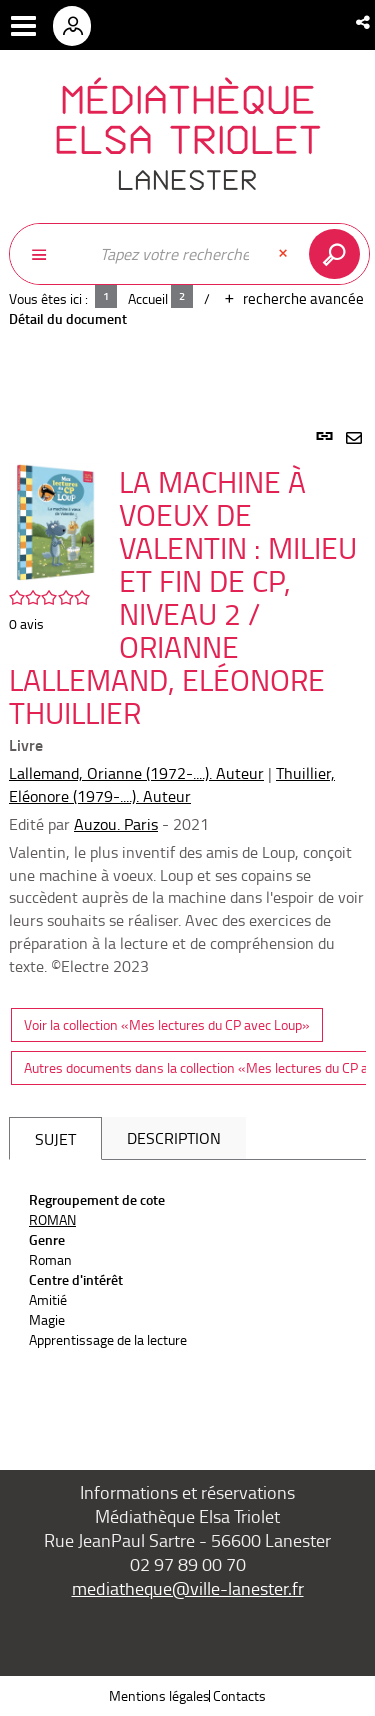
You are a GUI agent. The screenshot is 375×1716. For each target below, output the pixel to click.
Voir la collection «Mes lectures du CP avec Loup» (167, 1024)
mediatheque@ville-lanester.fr (188, 1588)
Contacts (239, 1695)
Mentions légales (159, 1695)
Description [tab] (174, 1138)
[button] (364, 22)
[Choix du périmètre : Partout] (49, 254)
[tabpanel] (187, 926)
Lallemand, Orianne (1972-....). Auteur (136, 773)
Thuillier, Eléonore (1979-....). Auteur (172, 784)
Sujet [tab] (55, 1139)
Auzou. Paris (116, 824)
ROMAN (52, 1219)
